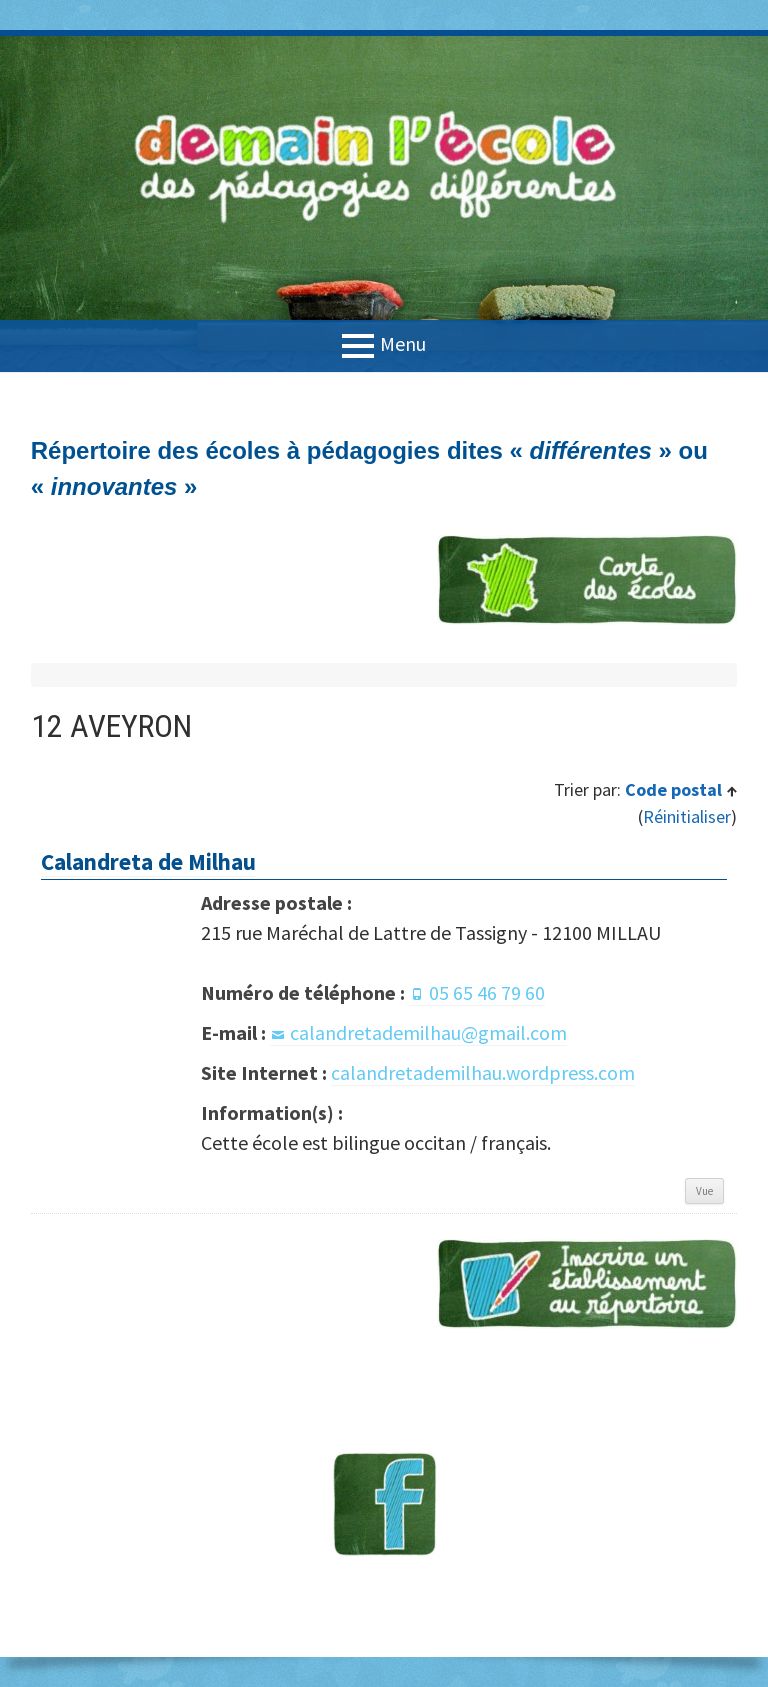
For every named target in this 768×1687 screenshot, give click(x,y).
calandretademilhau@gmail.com (428, 1032)
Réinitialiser (687, 816)
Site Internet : (264, 1072)
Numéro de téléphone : (303, 992)
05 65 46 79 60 (487, 992)
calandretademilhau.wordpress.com (483, 1072)
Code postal (675, 789)
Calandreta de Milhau (148, 861)
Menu (403, 343)
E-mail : (233, 1032)
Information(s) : (272, 1112)
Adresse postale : (276, 902)
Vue (704, 1191)
